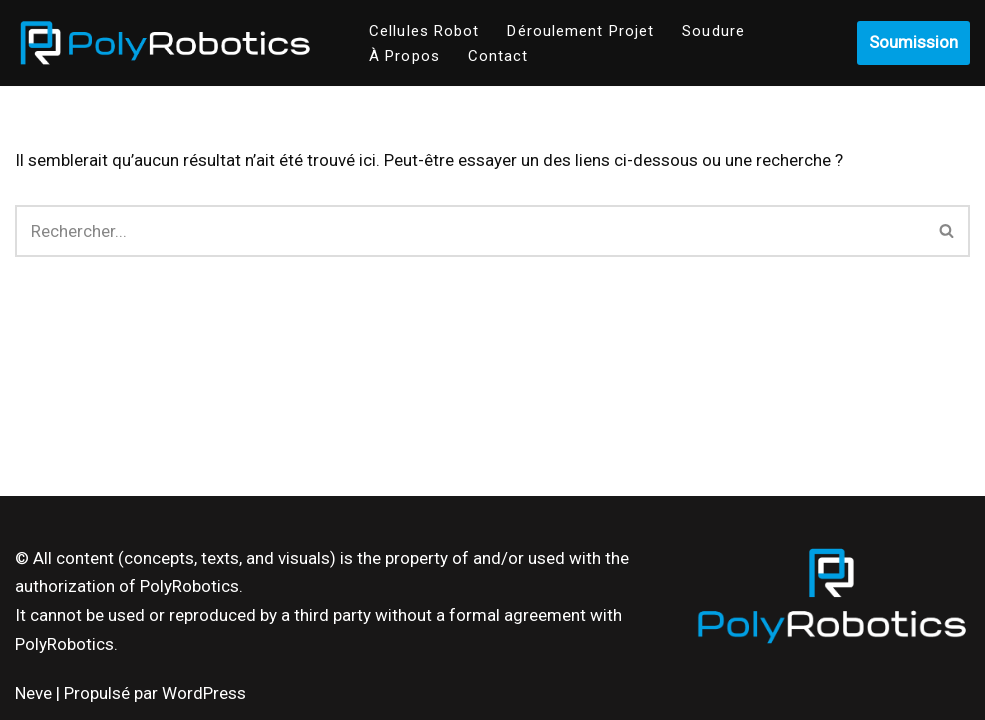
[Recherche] (470, 231)
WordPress (204, 693)
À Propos (404, 56)
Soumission (913, 42)
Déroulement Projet (580, 31)
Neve (33, 693)
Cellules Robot (424, 31)
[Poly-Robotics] (165, 43)
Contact (498, 56)
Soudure (713, 31)
